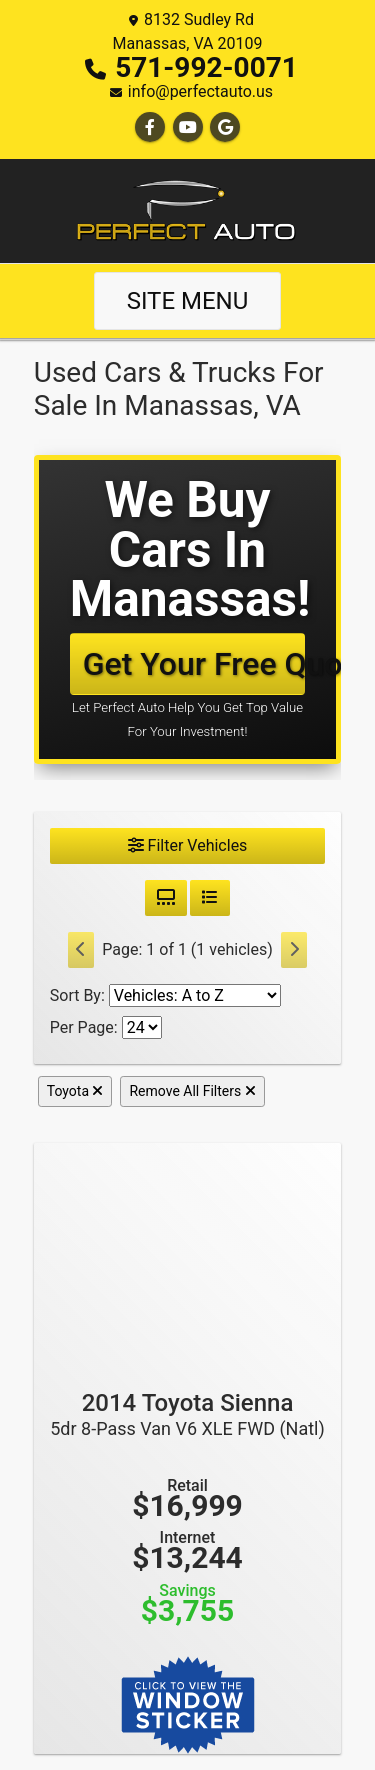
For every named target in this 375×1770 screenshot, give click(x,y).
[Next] (294, 950)
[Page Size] (142, 1027)
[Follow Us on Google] (225, 127)
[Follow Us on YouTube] (188, 127)
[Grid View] (166, 898)
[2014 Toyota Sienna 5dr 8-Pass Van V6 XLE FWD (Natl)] (187, 1256)
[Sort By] (195, 995)
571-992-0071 (206, 67)
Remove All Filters (192, 1091)
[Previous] (81, 950)
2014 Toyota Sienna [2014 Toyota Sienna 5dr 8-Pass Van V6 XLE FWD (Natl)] (187, 1414)
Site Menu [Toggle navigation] (188, 301)
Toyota (75, 1091)
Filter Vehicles (188, 845)
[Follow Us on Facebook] (150, 127)
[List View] (210, 898)
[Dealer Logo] (187, 209)
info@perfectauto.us (200, 91)
